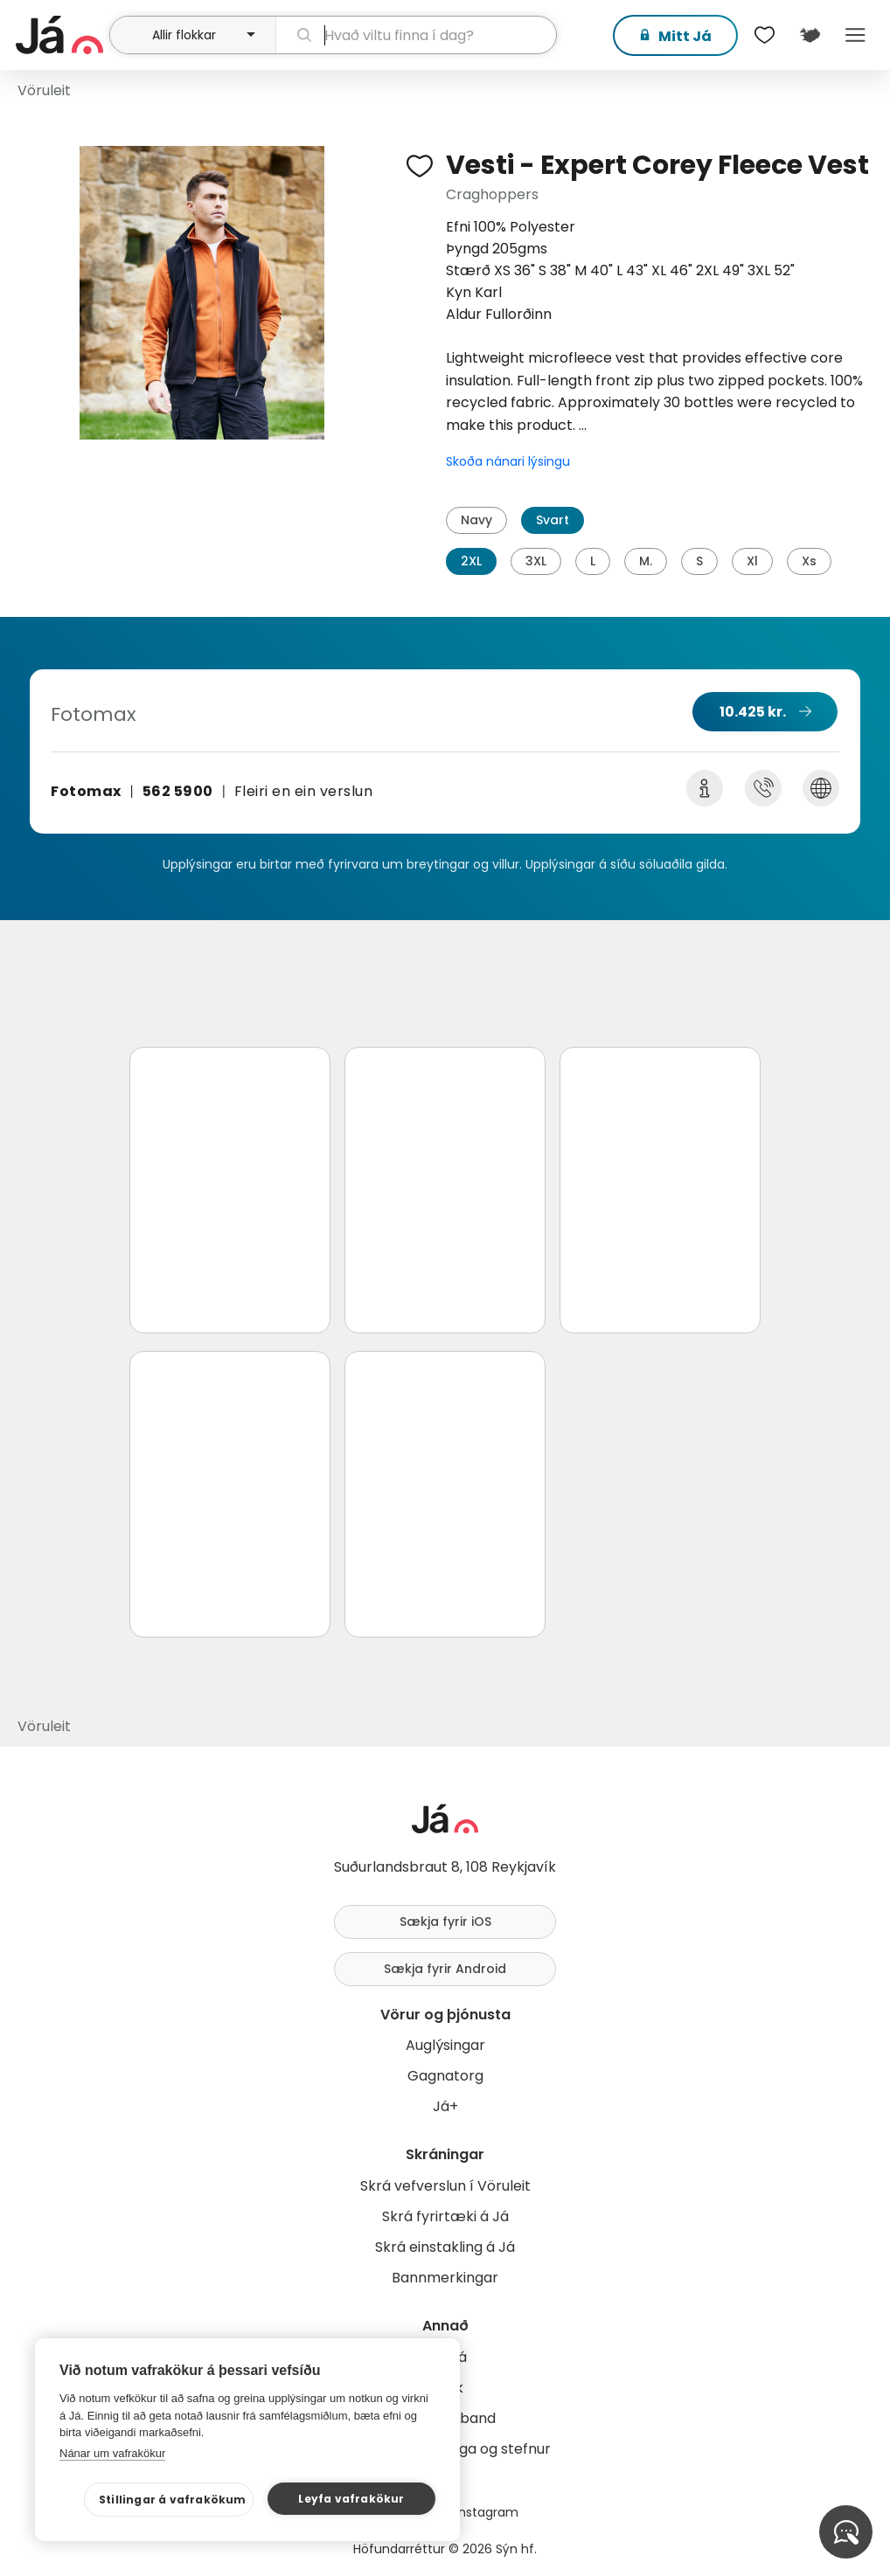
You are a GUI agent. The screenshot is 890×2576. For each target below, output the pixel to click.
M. (645, 561)
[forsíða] (60, 35)
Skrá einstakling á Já (445, 2247)
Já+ (445, 2106)
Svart (552, 520)
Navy (476, 520)
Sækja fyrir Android (445, 1968)
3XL (535, 561)
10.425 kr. (753, 712)
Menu (855, 35)
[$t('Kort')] (809, 35)
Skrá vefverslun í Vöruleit (445, 2186)
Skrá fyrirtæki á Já (445, 2216)
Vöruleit (44, 90)
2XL (471, 561)
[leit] (416, 35)
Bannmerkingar (445, 2278)
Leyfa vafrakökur (351, 2498)
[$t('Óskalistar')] (764, 35)
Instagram (486, 2512)
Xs (809, 561)
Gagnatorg (445, 2076)
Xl (752, 561)
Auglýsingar (445, 2045)
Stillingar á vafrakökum (173, 2499)
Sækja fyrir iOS (445, 1921)
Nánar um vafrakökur (112, 2453)
